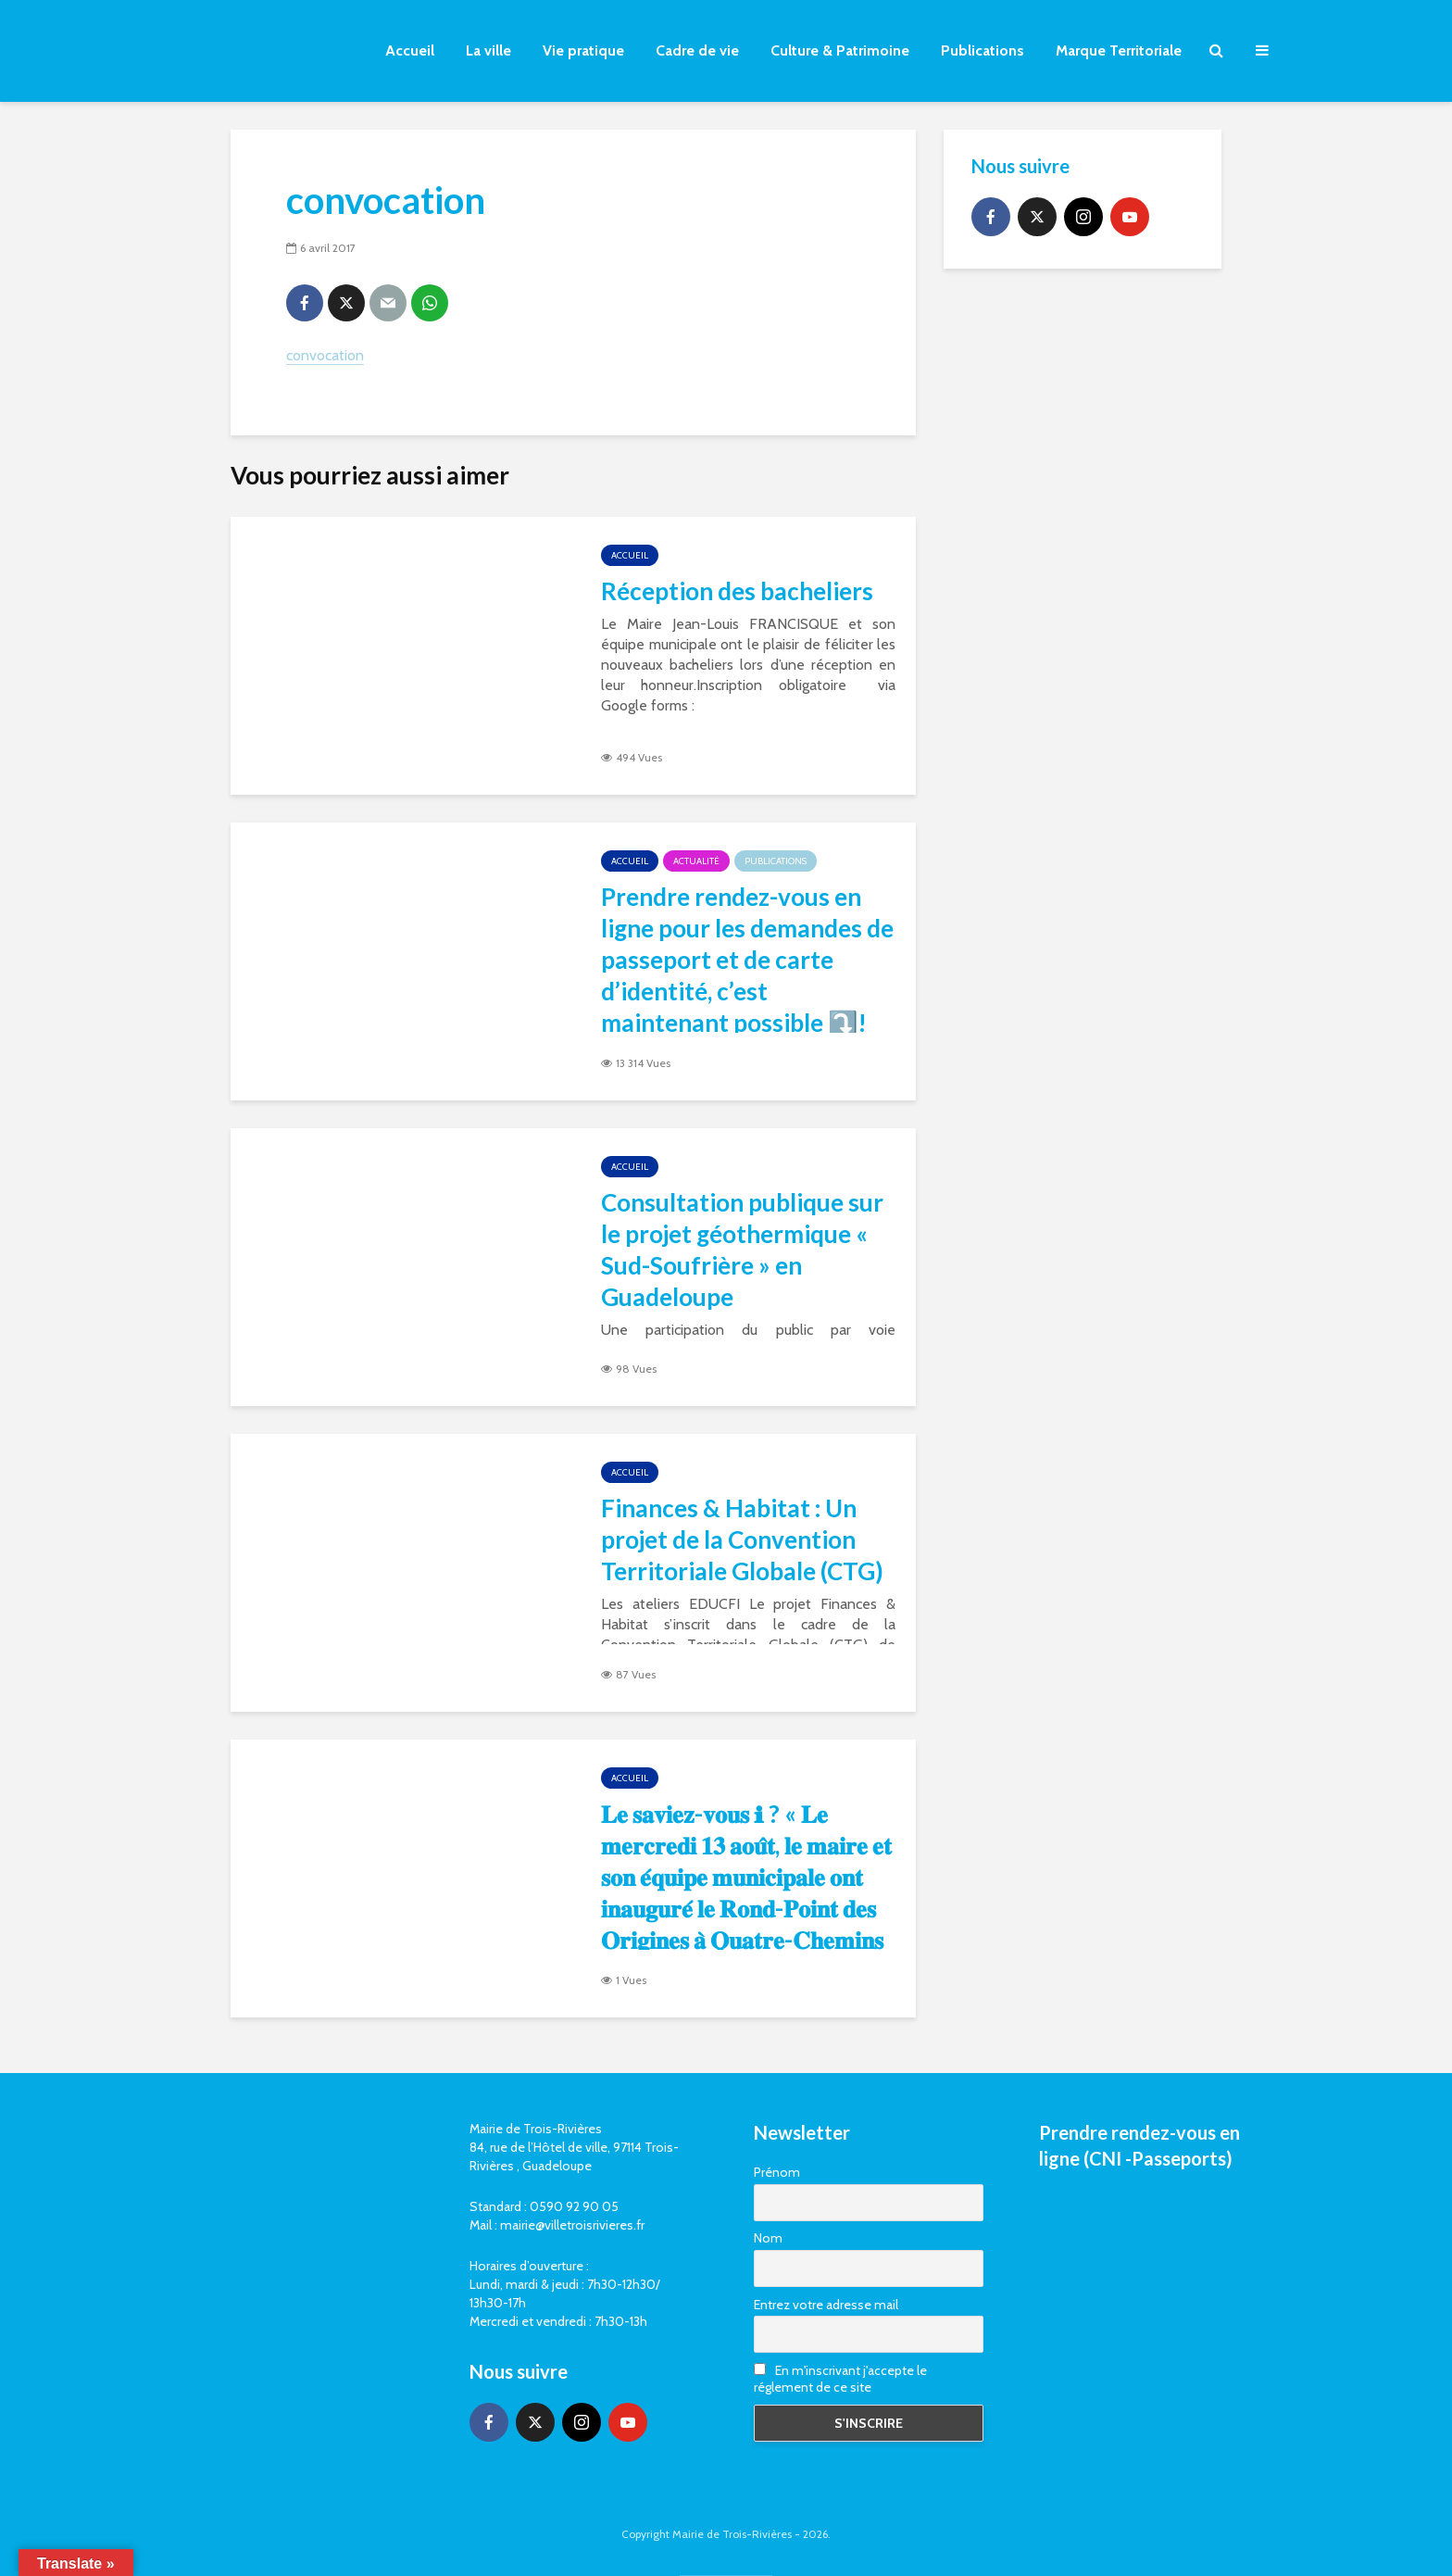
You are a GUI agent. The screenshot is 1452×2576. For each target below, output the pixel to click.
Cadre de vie (697, 50)
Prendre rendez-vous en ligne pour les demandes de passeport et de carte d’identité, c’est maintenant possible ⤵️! (747, 959)
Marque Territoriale (1119, 50)
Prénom (777, 2172)
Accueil (409, 50)
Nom (768, 2238)
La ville (488, 50)
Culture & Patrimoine (839, 50)
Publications (982, 50)
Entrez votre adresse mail (826, 2304)
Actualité (696, 861)
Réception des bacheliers (737, 591)
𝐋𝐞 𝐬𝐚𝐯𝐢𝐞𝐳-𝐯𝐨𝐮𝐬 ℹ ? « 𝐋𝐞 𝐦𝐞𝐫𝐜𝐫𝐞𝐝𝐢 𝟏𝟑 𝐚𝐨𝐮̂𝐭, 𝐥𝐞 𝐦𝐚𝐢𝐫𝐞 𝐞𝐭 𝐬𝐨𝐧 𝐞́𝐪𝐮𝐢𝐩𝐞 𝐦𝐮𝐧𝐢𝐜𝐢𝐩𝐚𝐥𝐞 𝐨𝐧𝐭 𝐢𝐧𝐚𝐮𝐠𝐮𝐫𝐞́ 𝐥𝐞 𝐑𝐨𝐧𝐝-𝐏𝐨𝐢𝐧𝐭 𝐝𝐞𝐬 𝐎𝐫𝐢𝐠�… (746, 1892)
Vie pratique (583, 50)
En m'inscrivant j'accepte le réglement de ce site (840, 2378)
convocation (325, 355)
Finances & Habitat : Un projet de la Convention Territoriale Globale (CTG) (742, 1539)
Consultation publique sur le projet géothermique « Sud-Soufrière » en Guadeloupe (742, 1249)
